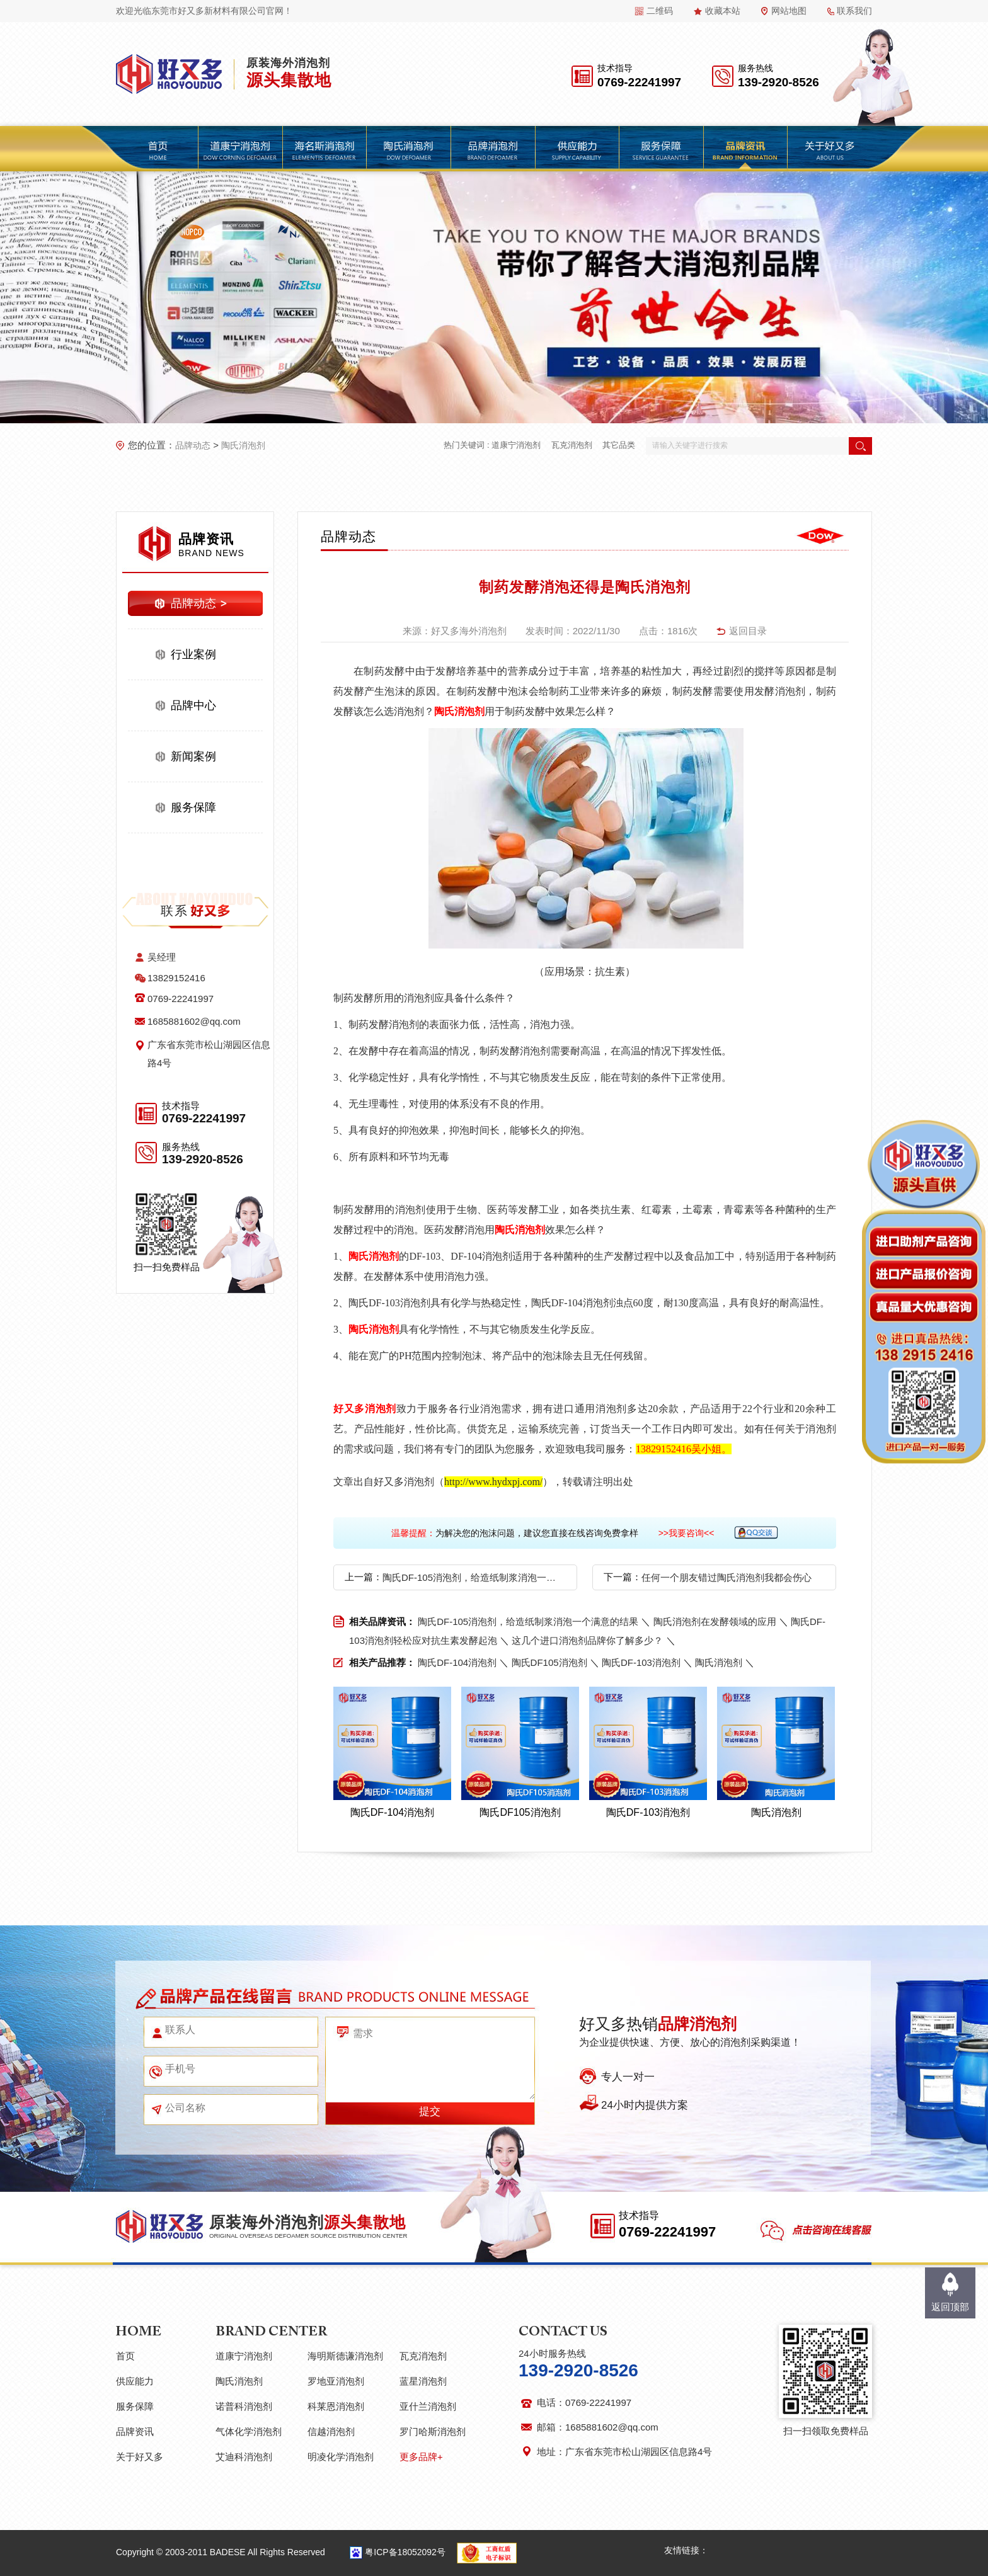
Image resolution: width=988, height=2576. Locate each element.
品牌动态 (192, 445)
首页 (125, 2356)
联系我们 (854, 11)
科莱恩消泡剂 (335, 2406)
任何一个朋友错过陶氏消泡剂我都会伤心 (726, 1577)
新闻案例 (193, 756)
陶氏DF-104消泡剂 (457, 1662)
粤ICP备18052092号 (405, 2552)
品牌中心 (193, 705)
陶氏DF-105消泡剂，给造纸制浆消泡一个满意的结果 (471, 1577)
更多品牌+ (421, 2456)
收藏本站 (722, 11)
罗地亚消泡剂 (335, 2381)
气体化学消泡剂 (248, 2431)
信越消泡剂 (331, 2431)
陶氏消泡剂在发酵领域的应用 (714, 1621)
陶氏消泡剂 (243, 445)
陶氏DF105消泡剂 (549, 1662)
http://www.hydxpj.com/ (493, 1481)
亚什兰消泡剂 (427, 2406)
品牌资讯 (135, 2431)
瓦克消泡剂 (571, 445)
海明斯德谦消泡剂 (345, 2356)
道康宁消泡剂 (516, 445)
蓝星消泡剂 (423, 2381)
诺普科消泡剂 (243, 2406)
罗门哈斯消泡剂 (432, 2431)
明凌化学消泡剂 (340, 2456)
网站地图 (789, 11)
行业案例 (193, 654)
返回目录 (748, 630)
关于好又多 (139, 2456)
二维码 (659, 11)
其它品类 (618, 445)
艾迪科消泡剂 (243, 2456)
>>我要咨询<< (686, 1533)
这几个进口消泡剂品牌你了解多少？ (587, 1640)
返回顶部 (950, 2306)
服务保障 (193, 807)
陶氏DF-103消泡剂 (641, 1662)
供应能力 (135, 2381)
